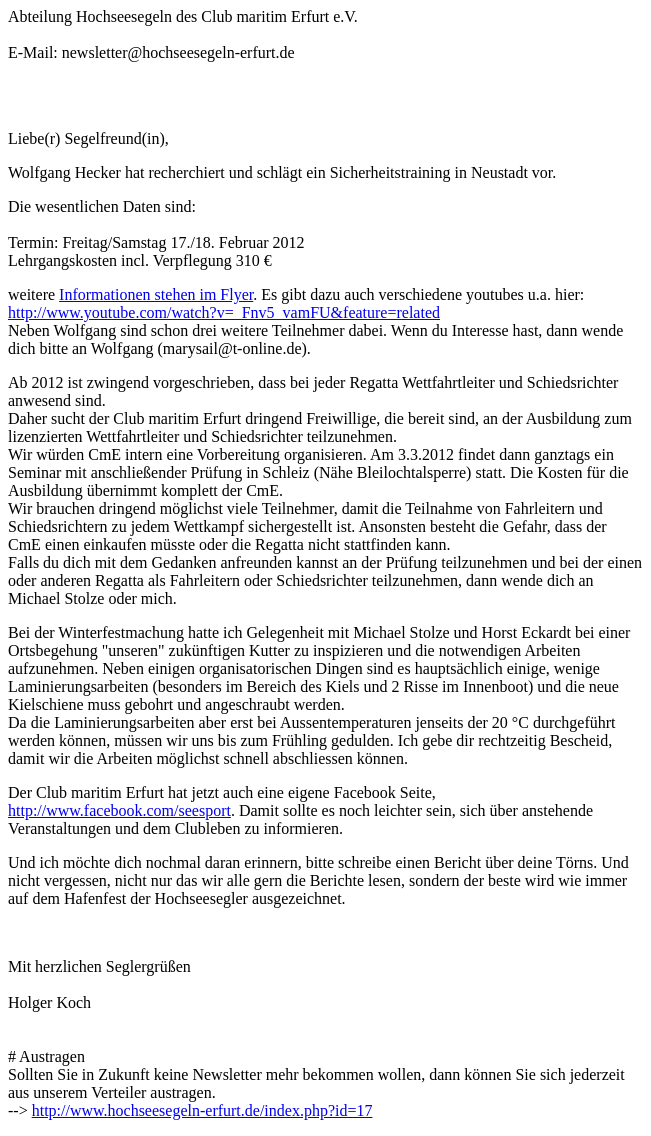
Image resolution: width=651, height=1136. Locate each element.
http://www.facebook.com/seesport (119, 810)
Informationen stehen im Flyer (156, 294)
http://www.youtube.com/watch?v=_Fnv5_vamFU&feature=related (224, 312)
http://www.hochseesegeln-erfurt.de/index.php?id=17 (202, 1110)
